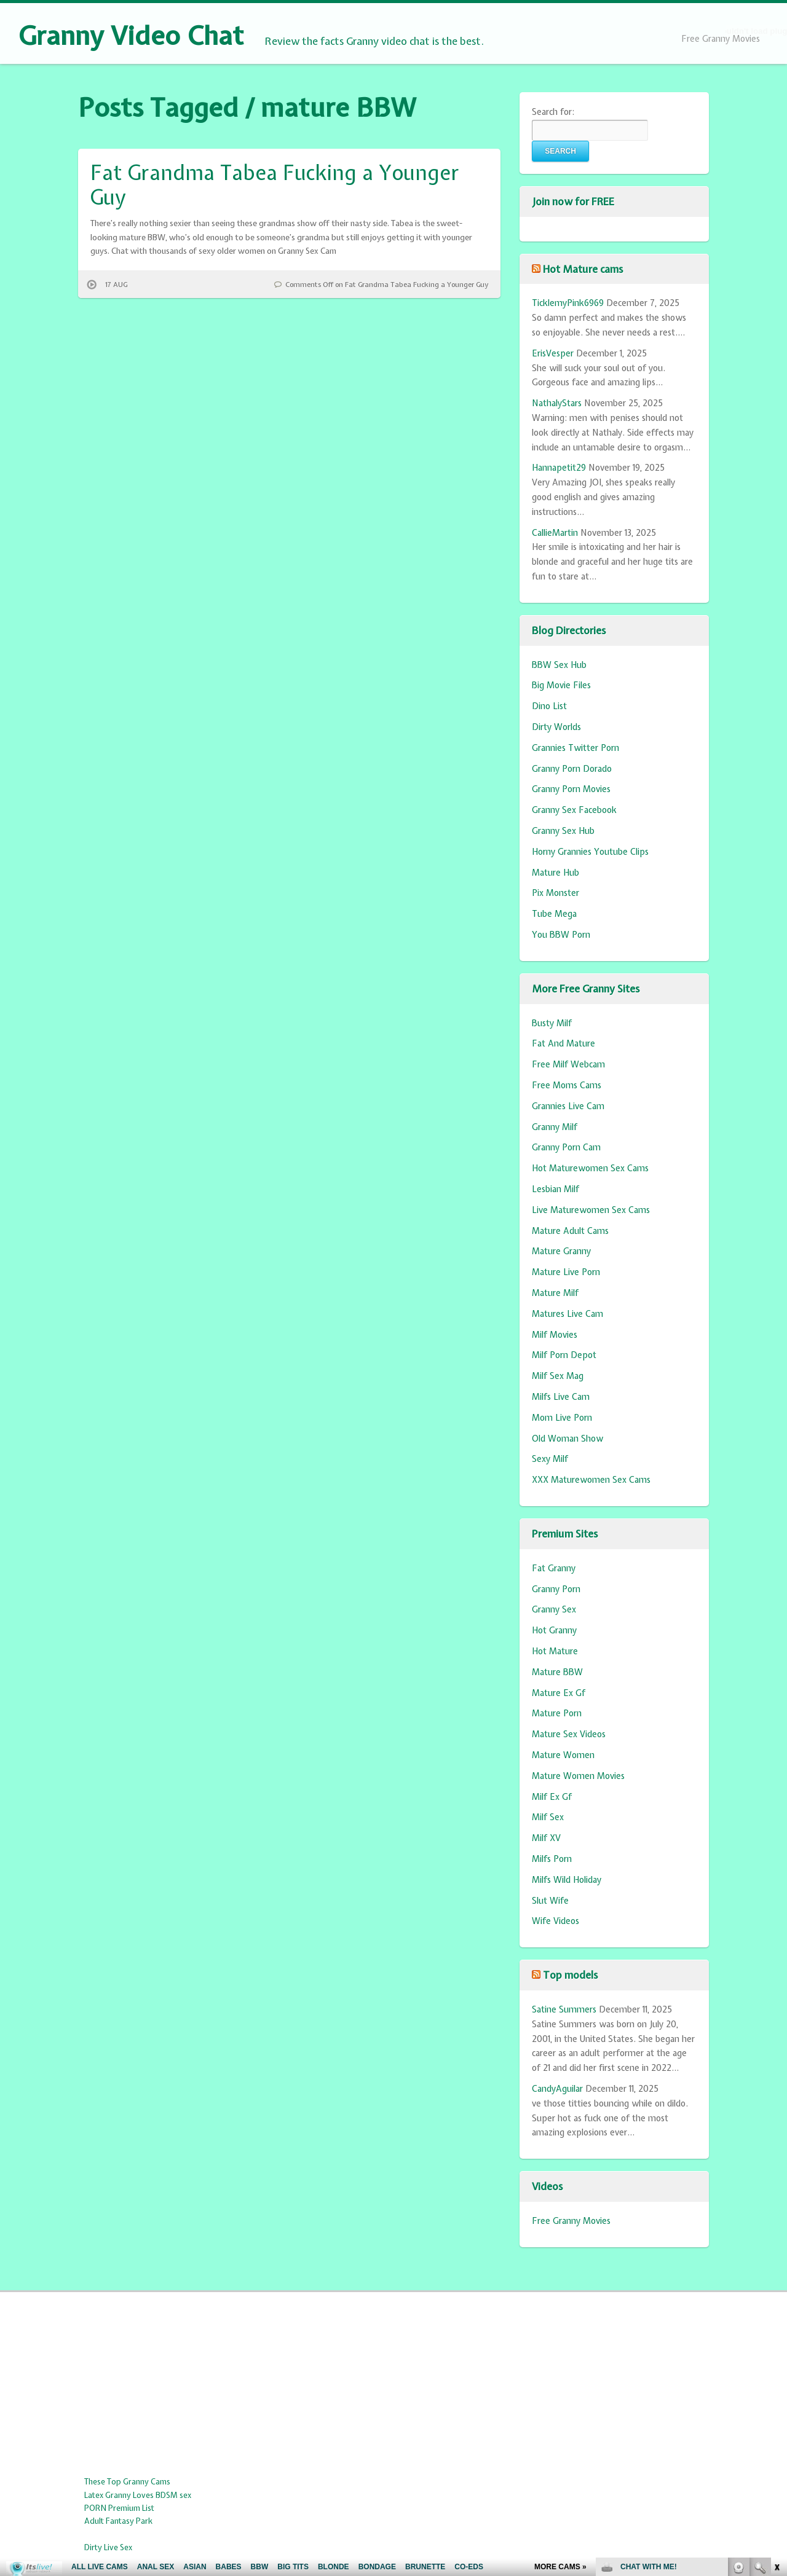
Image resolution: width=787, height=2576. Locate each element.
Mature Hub (555, 872)
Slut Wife (550, 1900)
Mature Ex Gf (558, 1692)
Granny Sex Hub (563, 830)
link (776, 2384)
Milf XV (546, 1838)
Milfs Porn (552, 1858)
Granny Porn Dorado (572, 768)
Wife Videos (555, 1920)
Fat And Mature (563, 1043)
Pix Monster (555, 892)
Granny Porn (556, 1589)
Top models (570, 1975)
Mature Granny (561, 1251)
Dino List (549, 706)
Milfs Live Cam (561, 1396)
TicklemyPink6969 (568, 302)
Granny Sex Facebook (574, 809)
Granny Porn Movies (571, 789)
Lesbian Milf (555, 1189)
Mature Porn (557, 1713)
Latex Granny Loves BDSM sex (137, 2495)
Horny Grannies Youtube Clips (590, 851)
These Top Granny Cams (127, 2481)
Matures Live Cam (567, 1313)
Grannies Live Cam (568, 1106)
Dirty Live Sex (108, 2547)
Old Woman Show (567, 1438)
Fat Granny (553, 1568)
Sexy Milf (550, 1458)
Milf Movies (554, 1334)
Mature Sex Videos (569, 1734)
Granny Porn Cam (566, 1147)
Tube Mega (554, 913)
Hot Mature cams (583, 269)
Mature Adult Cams (570, 1230)
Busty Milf (552, 1023)
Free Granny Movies (720, 38)
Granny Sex (554, 1609)
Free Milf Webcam (568, 1064)
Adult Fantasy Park (118, 2521)
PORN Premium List (119, 2508)
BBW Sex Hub (559, 664)
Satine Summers (564, 2009)
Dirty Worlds (556, 726)
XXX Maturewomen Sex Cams (591, 1479)
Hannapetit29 (559, 467)
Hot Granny (554, 1630)
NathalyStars (557, 403)
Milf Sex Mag (557, 1375)
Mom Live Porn (562, 1417)
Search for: (553, 111)
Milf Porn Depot (564, 1355)
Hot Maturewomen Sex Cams (590, 1168)
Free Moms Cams (566, 1085)
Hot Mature (555, 1651)
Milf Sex (548, 1817)
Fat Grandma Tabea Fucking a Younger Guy (274, 185)
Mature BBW (557, 1672)
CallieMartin (555, 532)
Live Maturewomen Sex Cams (591, 1209)
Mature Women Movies (578, 1775)
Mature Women (563, 1755)
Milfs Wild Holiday (566, 1879)
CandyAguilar (557, 2088)
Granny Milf (554, 1127)
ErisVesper (553, 353)
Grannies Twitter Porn (575, 747)
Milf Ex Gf (552, 1796)
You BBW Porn (561, 934)
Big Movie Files (561, 685)
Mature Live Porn (566, 1272)
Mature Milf (555, 1292)
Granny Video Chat (131, 35)
